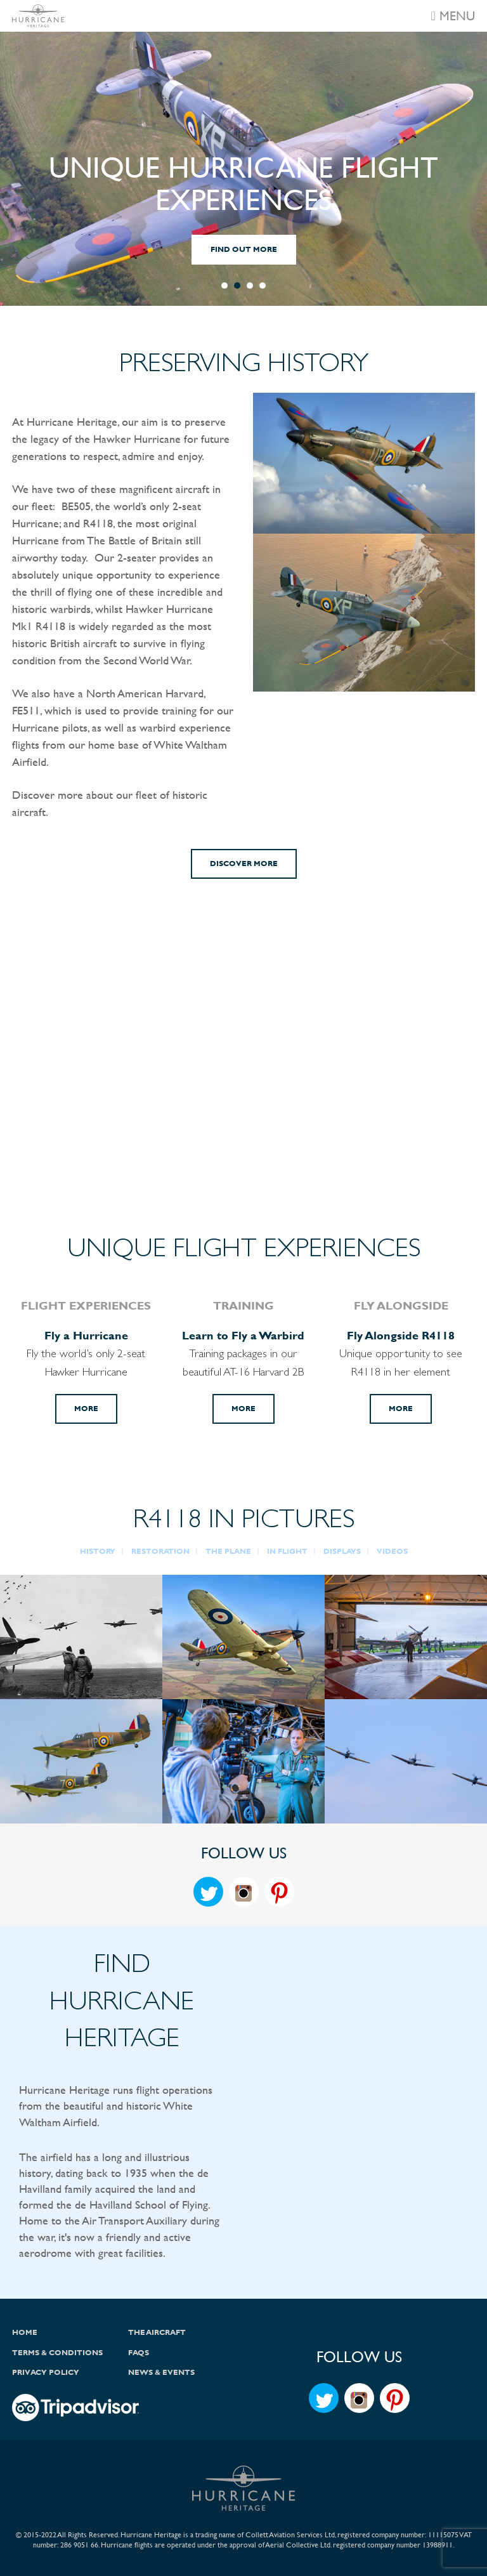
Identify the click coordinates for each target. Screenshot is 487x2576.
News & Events (161, 2372)
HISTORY (97, 1551)
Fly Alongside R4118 (401, 1335)
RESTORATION (160, 1551)
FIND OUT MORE (244, 249)
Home (24, 2332)
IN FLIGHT (287, 1551)
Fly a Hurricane (86, 1335)
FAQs (138, 2352)
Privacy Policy (45, 2372)
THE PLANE (228, 1551)
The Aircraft (157, 2332)
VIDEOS (392, 1551)
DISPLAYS (342, 1551)
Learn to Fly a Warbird (243, 1335)
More (86, 1408)
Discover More (244, 863)
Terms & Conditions (57, 2352)
